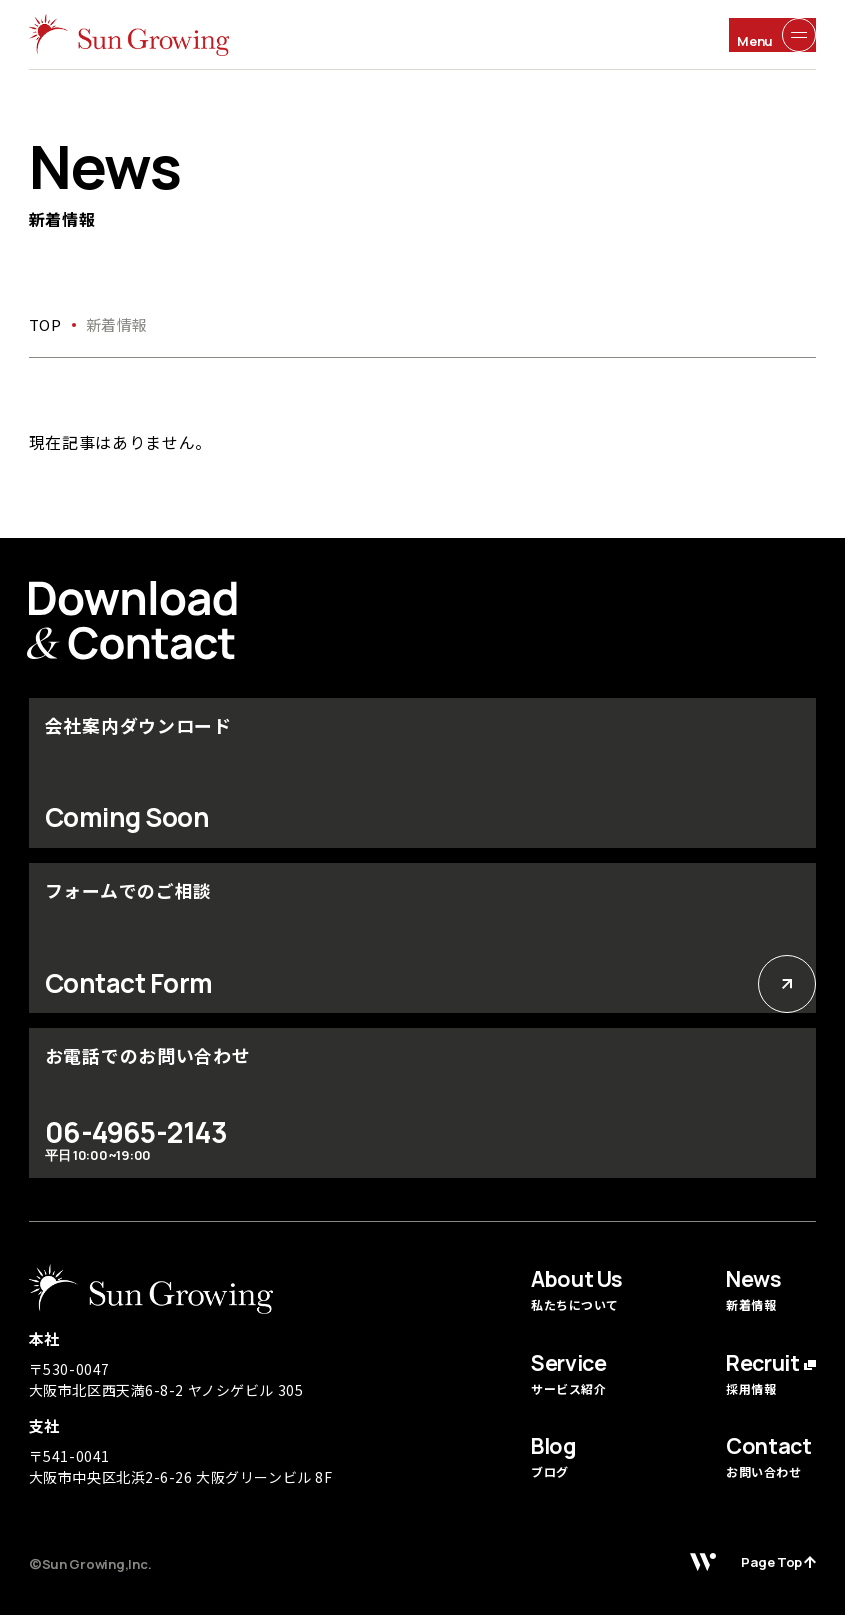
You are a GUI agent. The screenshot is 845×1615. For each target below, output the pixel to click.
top (45, 324)
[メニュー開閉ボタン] (772, 35)
